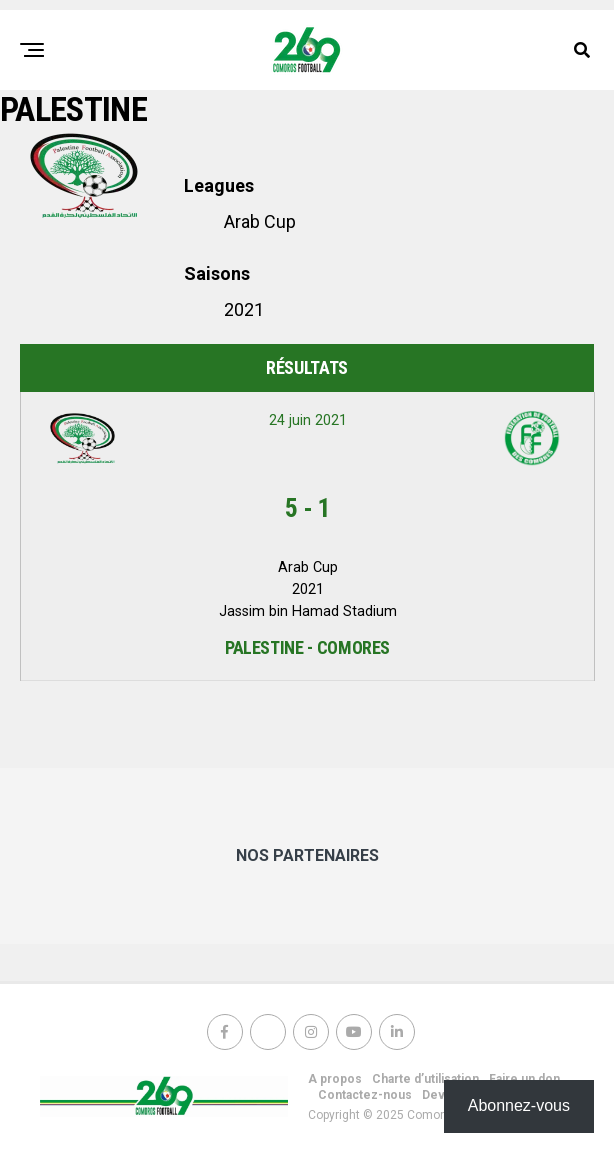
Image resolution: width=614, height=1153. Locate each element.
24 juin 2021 (308, 420)
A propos (335, 1079)
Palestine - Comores (307, 647)
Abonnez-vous (519, 1105)
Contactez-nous (365, 1095)
